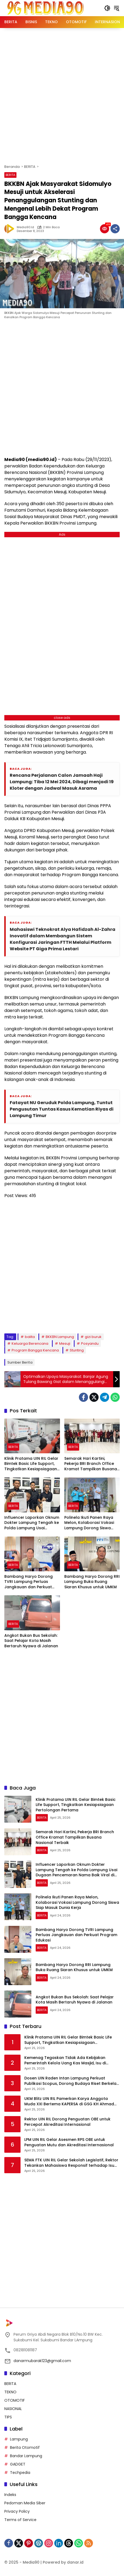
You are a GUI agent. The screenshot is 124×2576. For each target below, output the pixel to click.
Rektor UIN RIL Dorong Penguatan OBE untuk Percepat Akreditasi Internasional (67, 2122)
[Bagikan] (115, 228)
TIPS (8, 2417)
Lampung (19, 2439)
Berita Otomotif (25, 2447)
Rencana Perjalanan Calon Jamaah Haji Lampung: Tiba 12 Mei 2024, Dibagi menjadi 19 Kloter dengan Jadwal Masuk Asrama (62, 781)
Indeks (10, 2494)
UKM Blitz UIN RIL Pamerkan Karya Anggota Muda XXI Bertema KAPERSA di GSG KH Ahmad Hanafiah (69, 2101)
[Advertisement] (62, 95)
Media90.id (25, 227)
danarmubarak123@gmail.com (42, 2360)
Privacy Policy (17, 2511)
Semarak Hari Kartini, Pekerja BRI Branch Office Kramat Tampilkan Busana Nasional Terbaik (90, 1464)
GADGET (17, 2464)
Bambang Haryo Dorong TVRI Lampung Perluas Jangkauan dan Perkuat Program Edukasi (28, 1582)
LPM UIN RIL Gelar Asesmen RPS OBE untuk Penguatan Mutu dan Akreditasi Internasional (69, 2142)
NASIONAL (13, 2408)
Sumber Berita (19, 1362)
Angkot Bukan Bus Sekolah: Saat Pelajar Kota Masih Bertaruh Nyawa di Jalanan (31, 1641)
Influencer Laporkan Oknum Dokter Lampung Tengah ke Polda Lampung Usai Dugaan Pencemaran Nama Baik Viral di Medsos (31, 1523)
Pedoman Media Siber (24, 2503)
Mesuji (64, 1343)
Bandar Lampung (26, 2456)
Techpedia (20, 2472)
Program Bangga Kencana (35, 1350)
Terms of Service (20, 2519)
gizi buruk (93, 1336)
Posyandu (90, 1343)
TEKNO (10, 2392)
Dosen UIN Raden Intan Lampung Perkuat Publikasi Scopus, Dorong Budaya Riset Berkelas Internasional (71, 2081)
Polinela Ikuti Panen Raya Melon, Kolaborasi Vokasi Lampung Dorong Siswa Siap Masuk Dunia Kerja (89, 1523)
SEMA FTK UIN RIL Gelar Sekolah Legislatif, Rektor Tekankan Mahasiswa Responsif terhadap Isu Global (71, 2163)
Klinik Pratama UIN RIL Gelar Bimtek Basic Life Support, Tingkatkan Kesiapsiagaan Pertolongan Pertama (31, 1464)
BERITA (10, 175)
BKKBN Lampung (60, 1336)
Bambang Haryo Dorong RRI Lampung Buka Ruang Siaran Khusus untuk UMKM (92, 1582)
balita (30, 1336)
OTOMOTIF (14, 2400)
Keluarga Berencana (30, 1343)
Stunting (77, 1350)
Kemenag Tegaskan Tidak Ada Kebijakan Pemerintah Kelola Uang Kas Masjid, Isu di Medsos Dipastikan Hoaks (65, 2060)
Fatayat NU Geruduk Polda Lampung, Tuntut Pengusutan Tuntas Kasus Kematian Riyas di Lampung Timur (61, 1109)
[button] (107, 8)
